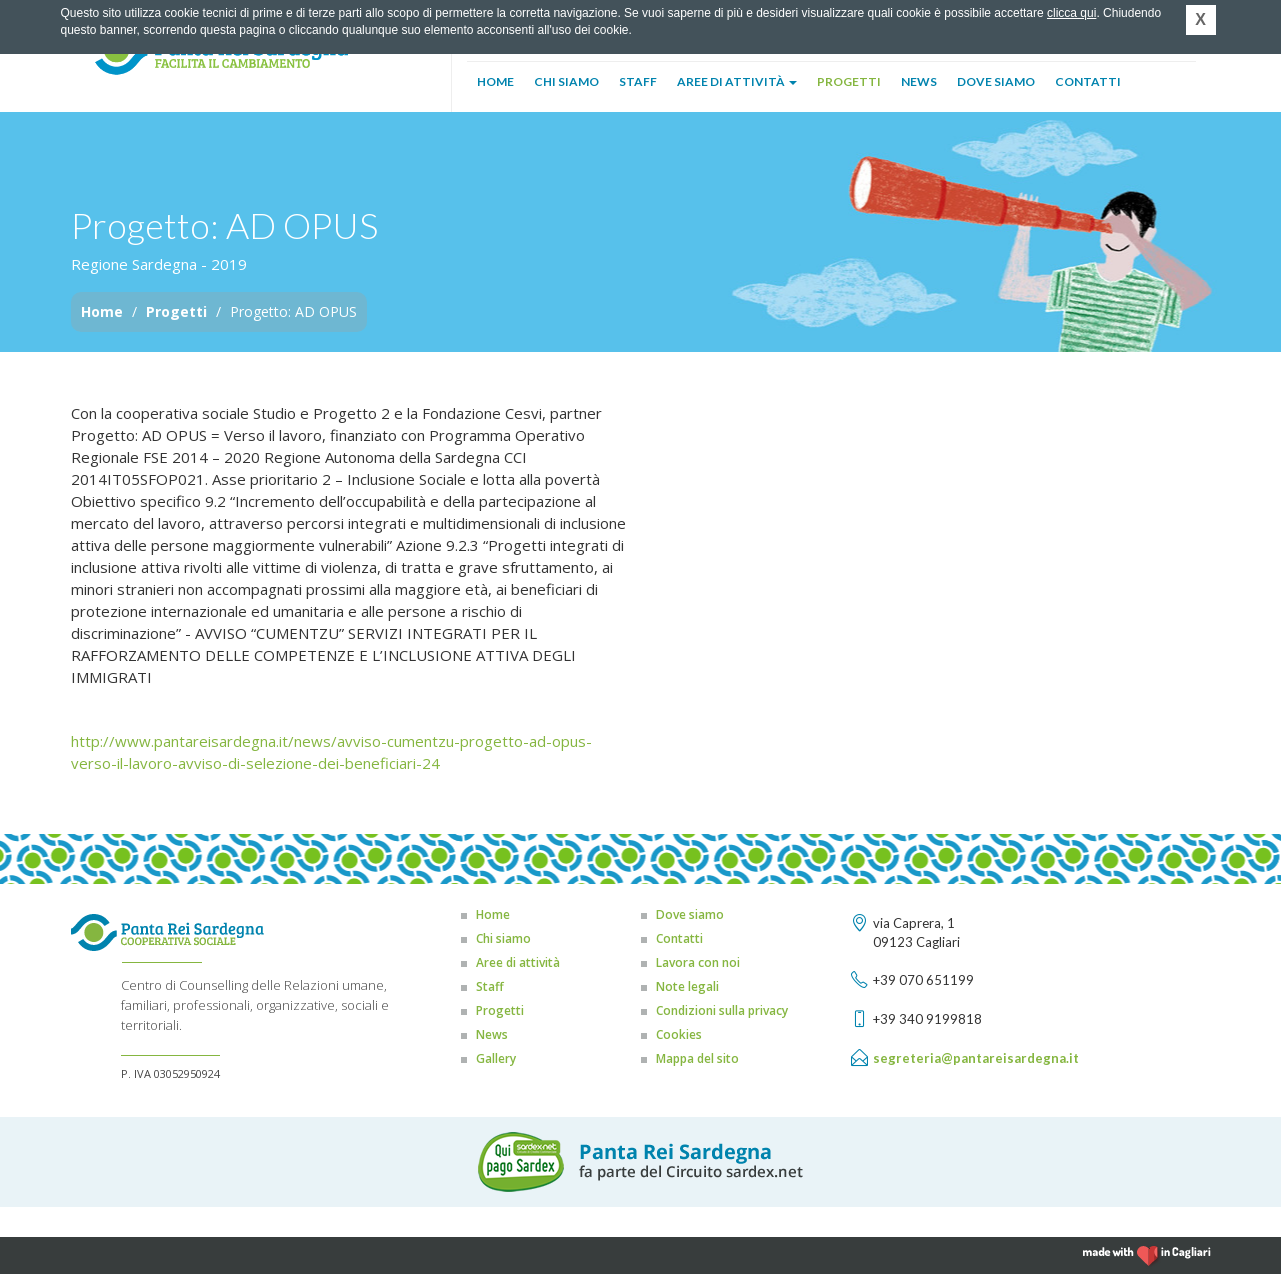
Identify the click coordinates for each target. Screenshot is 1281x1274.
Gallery (496, 1058)
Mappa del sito (697, 1058)
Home (495, 81)
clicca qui (1071, 13)
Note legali (687, 986)
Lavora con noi (698, 962)
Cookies (679, 1034)
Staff (638, 81)
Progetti (849, 81)
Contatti (1088, 81)
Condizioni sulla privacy (722, 1010)
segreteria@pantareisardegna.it (976, 1058)
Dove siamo (996, 81)
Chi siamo (566, 81)
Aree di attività (737, 81)
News (919, 81)
